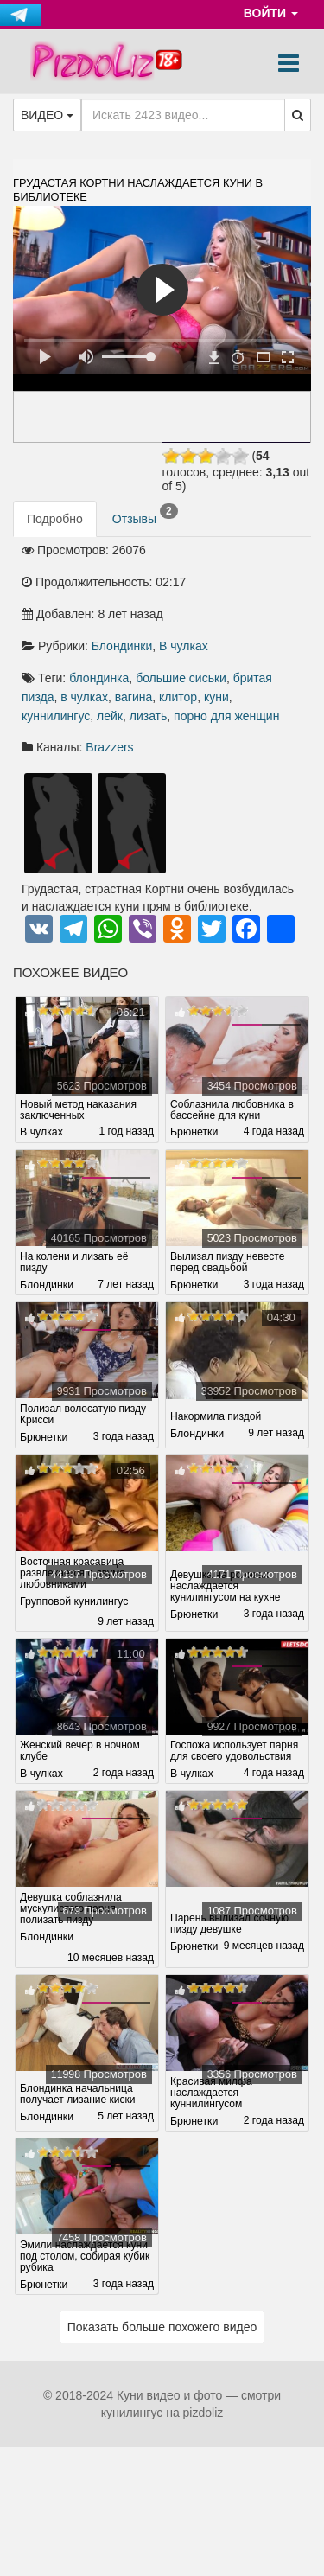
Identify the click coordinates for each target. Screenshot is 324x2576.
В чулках (183, 646)
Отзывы (145, 514)
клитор (178, 697)
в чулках (84, 697)
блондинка (99, 678)
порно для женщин (226, 716)
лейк (110, 716)
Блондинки (122, 646)
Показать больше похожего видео (162, 2327)
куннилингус (56, 716)
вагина (134, 697)
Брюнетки (194, 1132)
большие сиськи (181, 678)
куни (216, 697)
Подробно (55, 519)
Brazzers (109, 747)
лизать (149, 716)
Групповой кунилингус (74, 1601)
